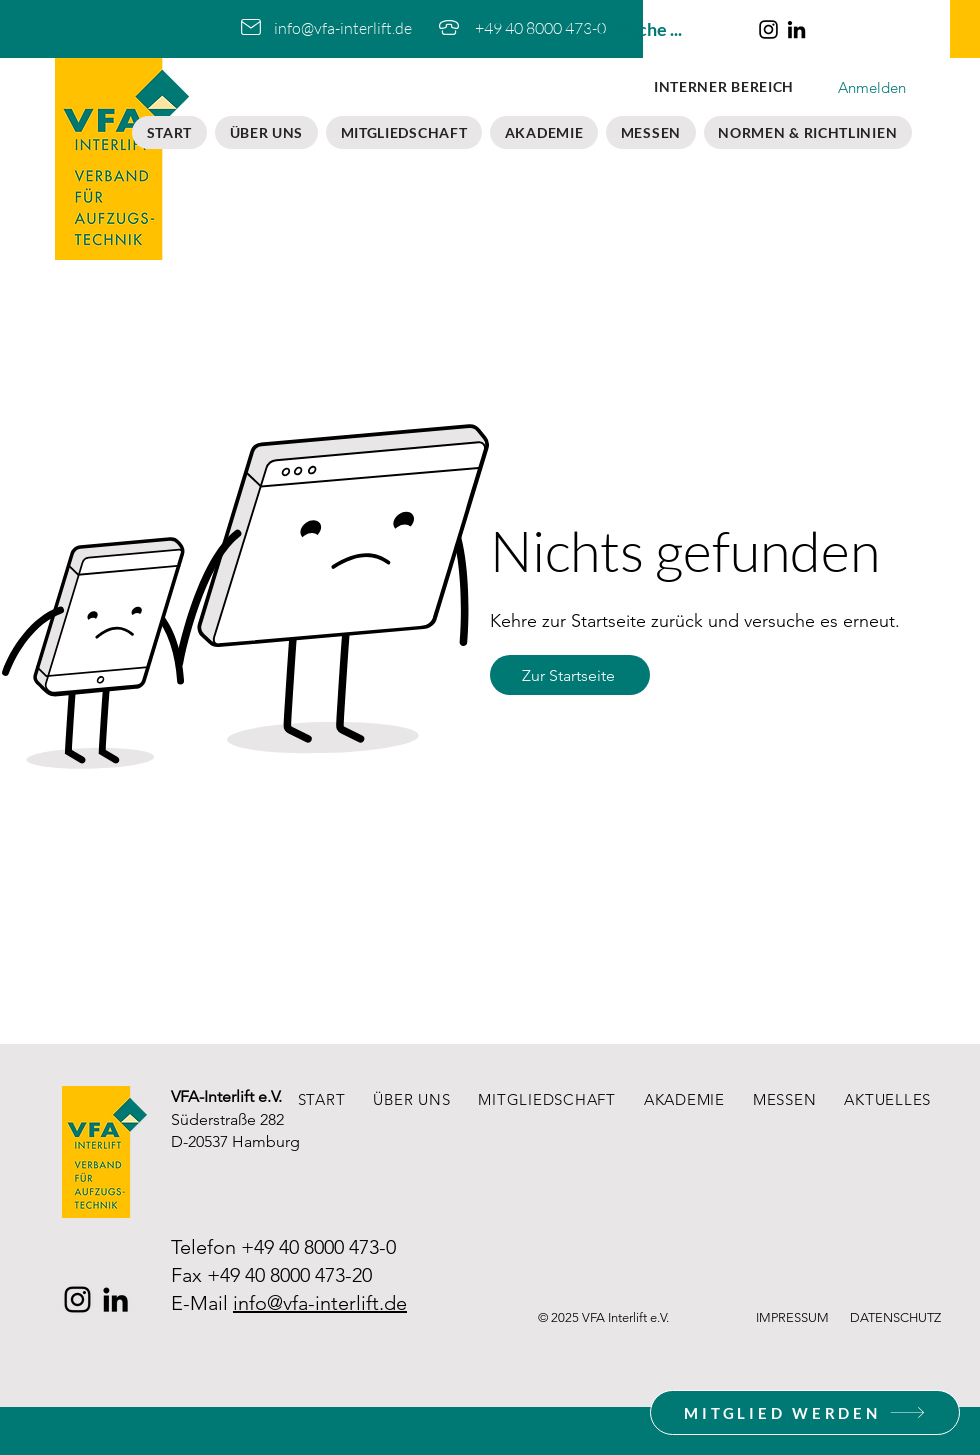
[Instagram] (768, 29)
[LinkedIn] (796, 29)
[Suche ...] (661, 29)
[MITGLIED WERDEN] (805, 1412)
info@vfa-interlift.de (320, 1303)
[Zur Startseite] (570, 675)
